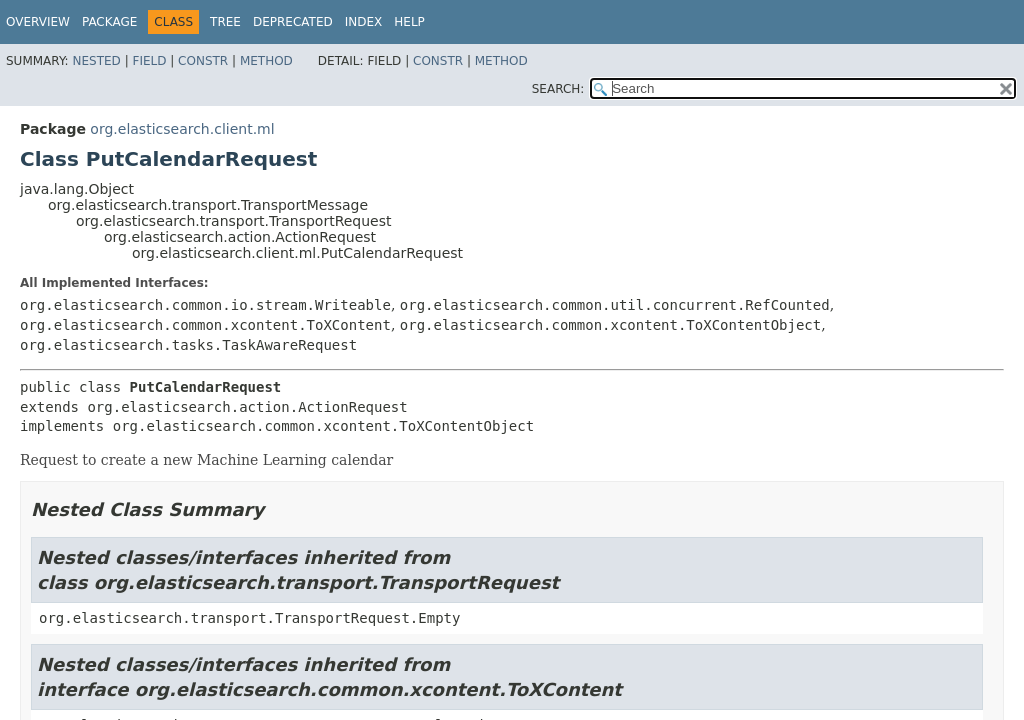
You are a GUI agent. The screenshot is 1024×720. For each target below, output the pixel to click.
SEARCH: (558, 89)
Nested (96, 61)
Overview (38, 22)
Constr (203, 61)
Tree (225, 22)
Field (149, 61)
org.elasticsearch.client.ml (182, 129)
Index (364, 22)
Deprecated (293, 22)
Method (266, 61)
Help (409, 22)
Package (109, 22)
